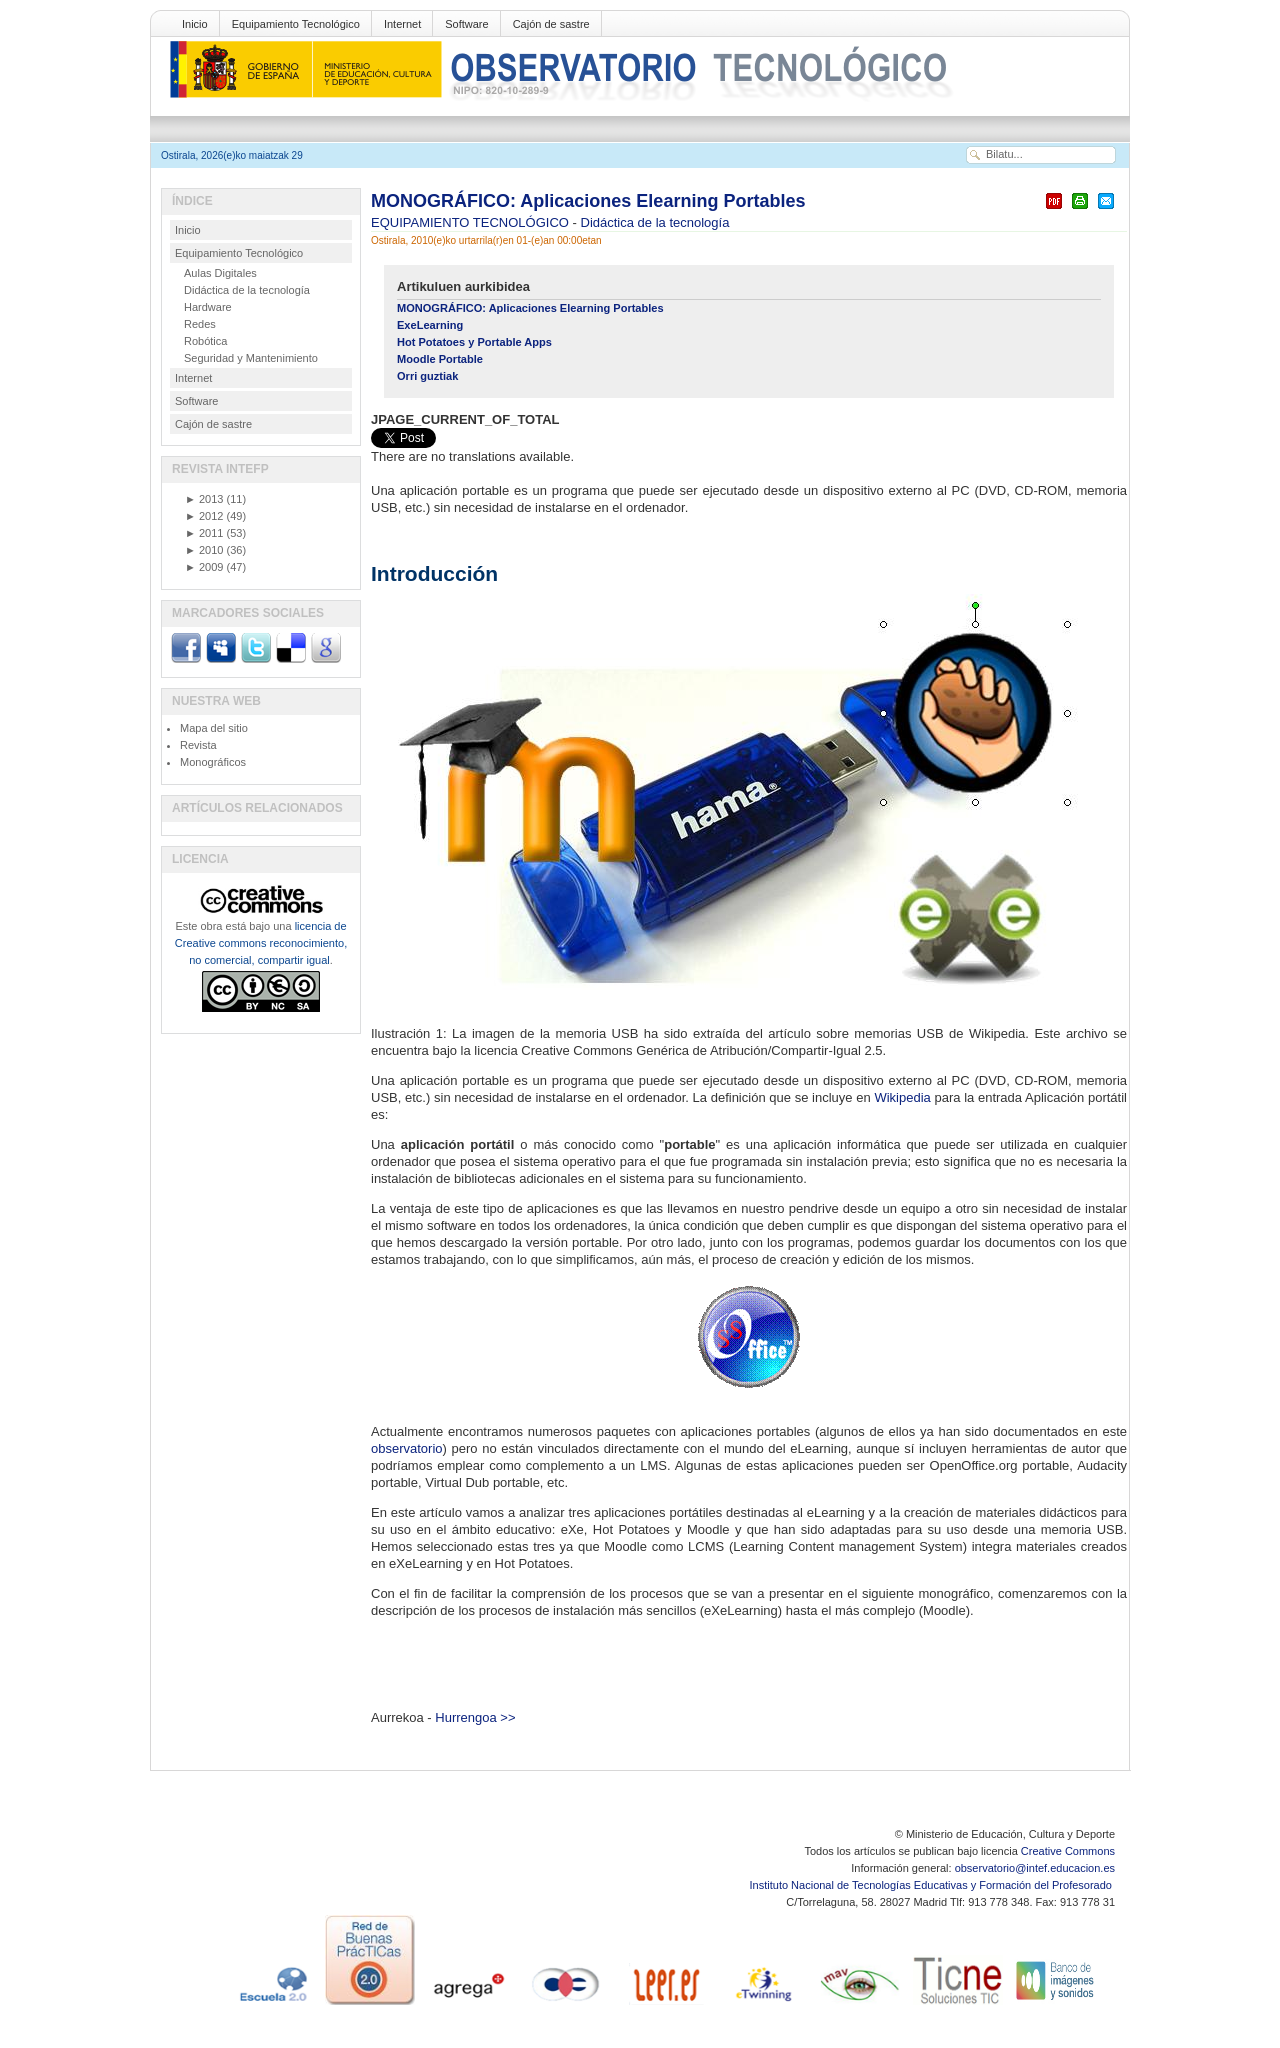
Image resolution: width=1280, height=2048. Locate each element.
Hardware (208, 307)
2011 (204, 533)
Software (466, 24)
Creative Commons (1068, 1851)
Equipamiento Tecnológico (296, 24)
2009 (204, 567)
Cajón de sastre (551, 24)
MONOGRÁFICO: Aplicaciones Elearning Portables (588, 201)
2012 (204, 516)
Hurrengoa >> (475, 1717)
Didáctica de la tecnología (655, 222)
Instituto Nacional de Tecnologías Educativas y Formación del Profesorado (932, 1885)
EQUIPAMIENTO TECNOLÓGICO (472, 222)
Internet (402, 24)
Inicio (195, 24)
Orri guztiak (427, 376)
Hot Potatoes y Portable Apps (474, 342)
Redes (200, 324)
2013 (204, 499)
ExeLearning (430, 325)
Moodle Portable (440, 359)
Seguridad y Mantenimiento (251, 358)
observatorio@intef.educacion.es (1035, 1868)
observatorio (407, 1448)
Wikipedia (902, 1097)
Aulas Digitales (220, 273)
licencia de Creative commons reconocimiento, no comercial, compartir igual (261, 943)
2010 (204, 550)
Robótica (205, 341)
